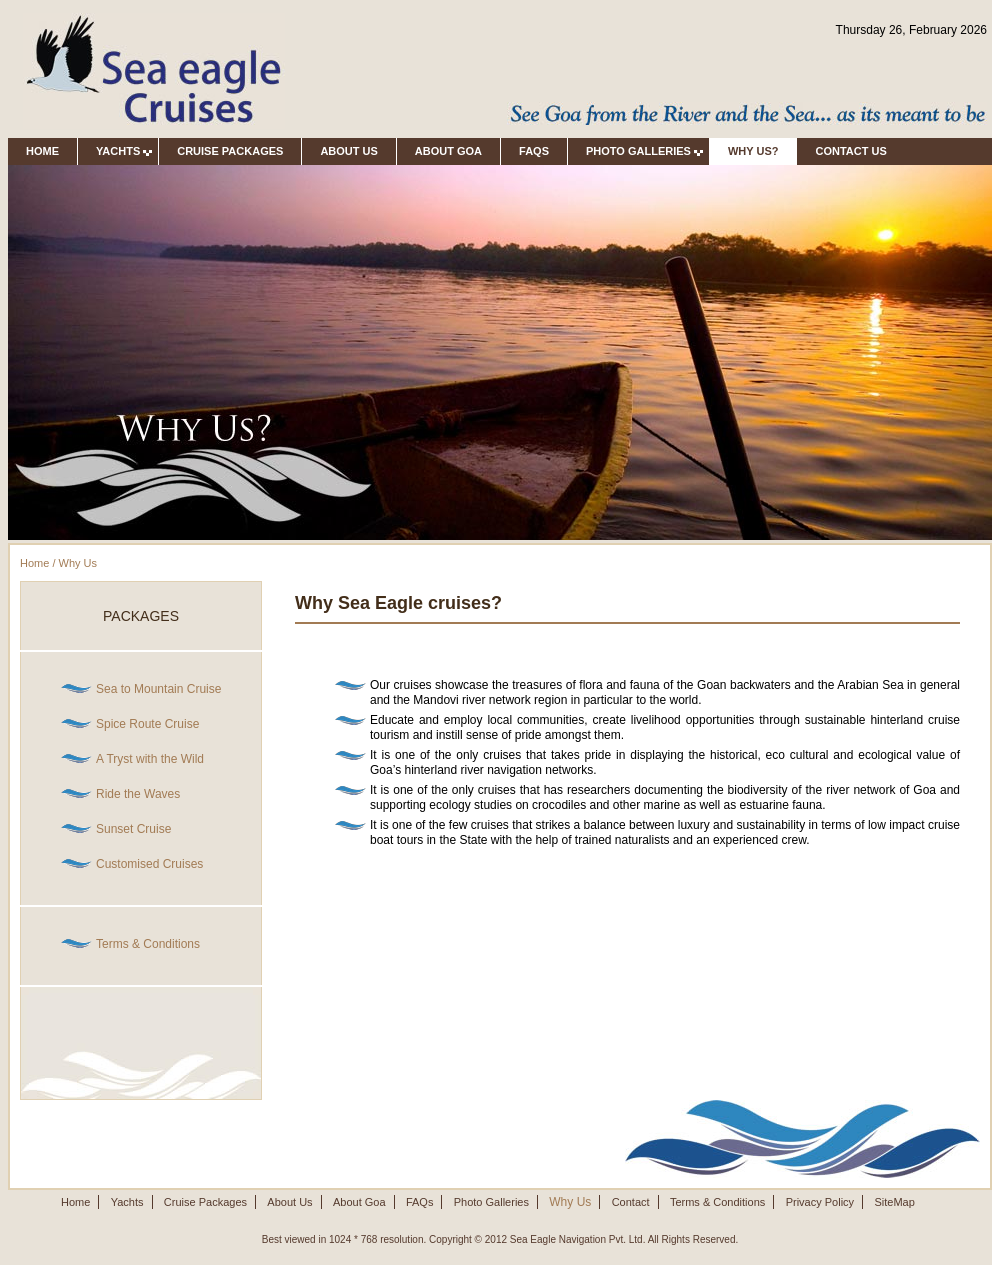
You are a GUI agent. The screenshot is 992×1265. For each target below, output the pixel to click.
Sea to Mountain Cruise (158, 689)
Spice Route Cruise (147, 724)
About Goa (448, 151)
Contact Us (857, 151)
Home (42, 151)
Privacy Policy (820, 1202)
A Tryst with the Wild (150, 759)
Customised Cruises (149, 864)
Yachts (127, 1202)
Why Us (78, 563)
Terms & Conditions (148, 944)
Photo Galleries (491, 1202)
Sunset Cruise (133, 829)
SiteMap (894, 1202)
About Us (348, 151)
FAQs (534, 151)
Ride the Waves (138, 794)
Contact (631, 1202)
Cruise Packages (230, 151)
